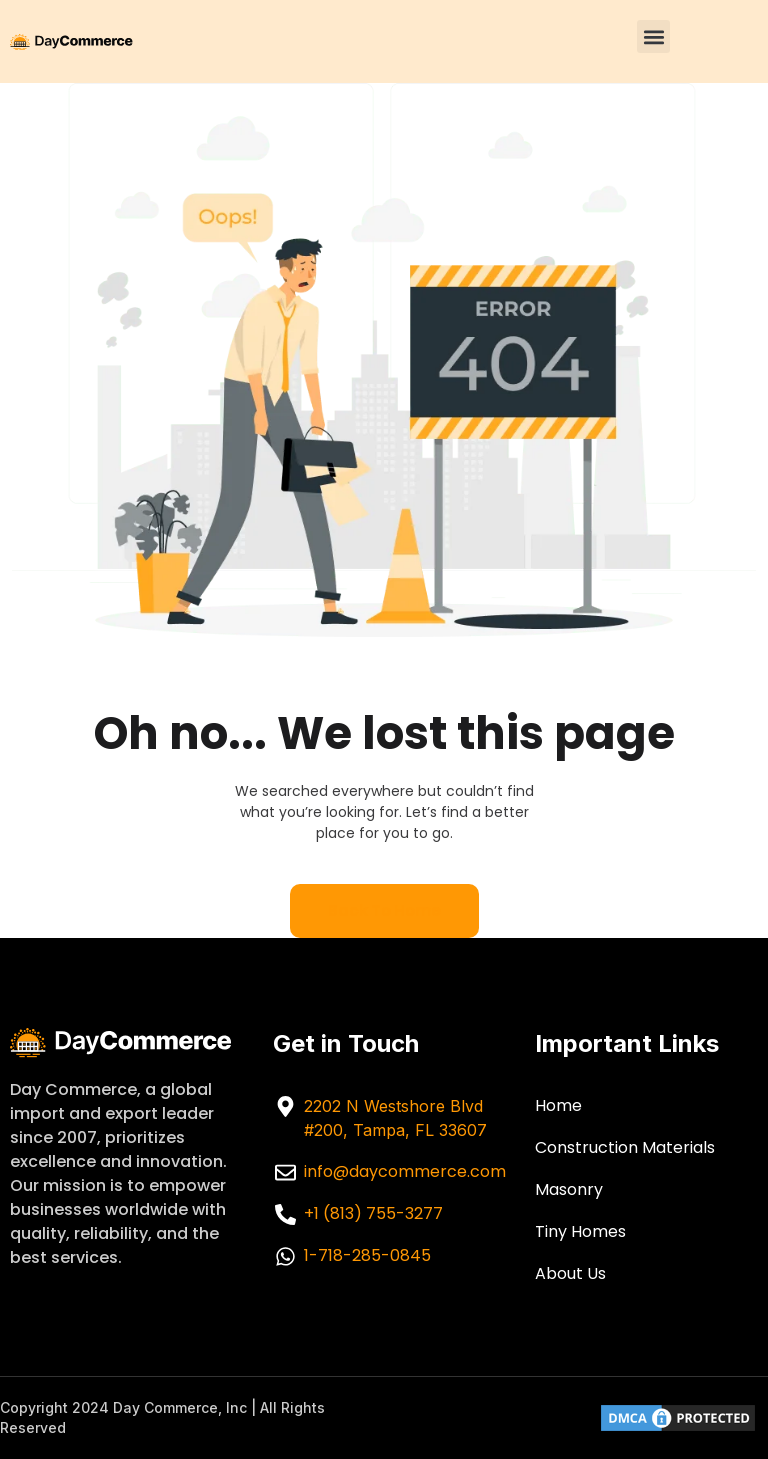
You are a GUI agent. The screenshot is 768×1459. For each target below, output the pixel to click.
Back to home (384, 910)
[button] (653, 36)
